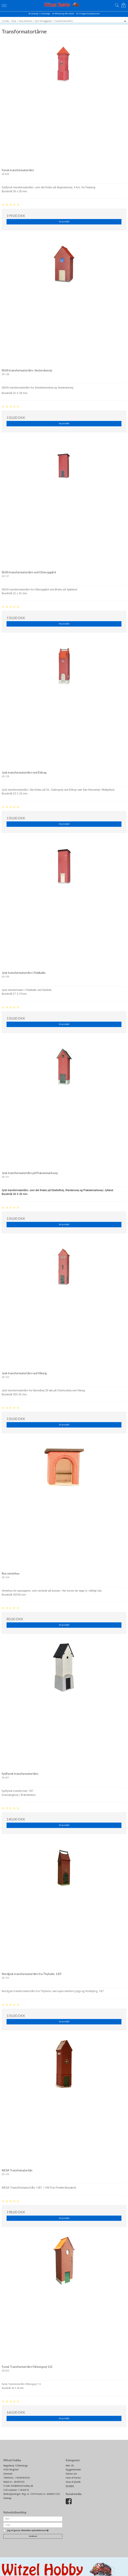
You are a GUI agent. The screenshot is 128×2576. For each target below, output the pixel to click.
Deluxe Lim (71, 2473)
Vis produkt (64, 221)
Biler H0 (70, 2465)
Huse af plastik (73, 2482)
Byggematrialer (73, 2469)
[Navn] (32, 2518)
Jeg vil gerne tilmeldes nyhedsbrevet (27, 2531)
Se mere (70, 2486)
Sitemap (7, 2498)
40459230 (19, 2482)
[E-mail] (32, 2525)
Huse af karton (73, 2477)
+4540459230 (22, 2477)
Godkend (33, 2536)
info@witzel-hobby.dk (22, 2486)
